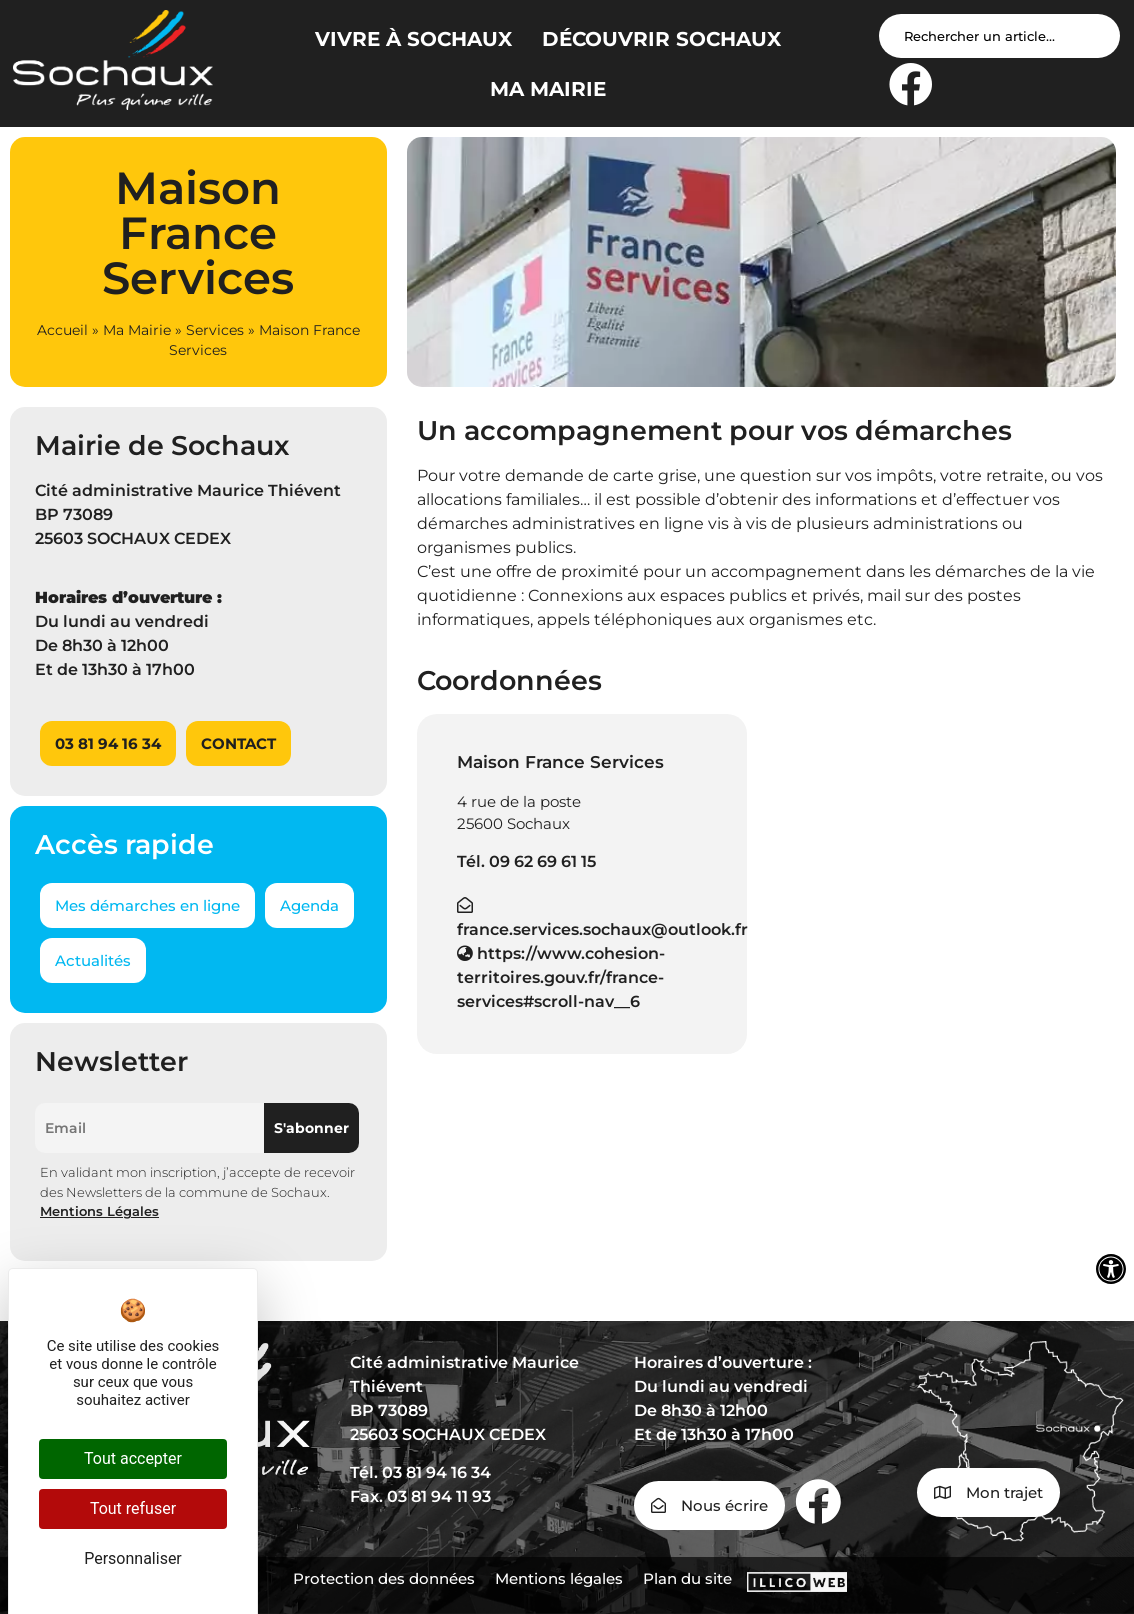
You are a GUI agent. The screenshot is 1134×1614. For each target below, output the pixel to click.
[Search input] (999, 36)
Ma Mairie (137, 330)
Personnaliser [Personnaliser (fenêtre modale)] (133, 1558)
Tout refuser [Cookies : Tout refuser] (133, 1508)
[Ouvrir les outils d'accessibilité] (1111, 1269)
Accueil (62, 330)
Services (215, 330)
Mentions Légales (99, 1211)
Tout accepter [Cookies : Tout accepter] (133, 1458)
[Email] (149, 1128)
